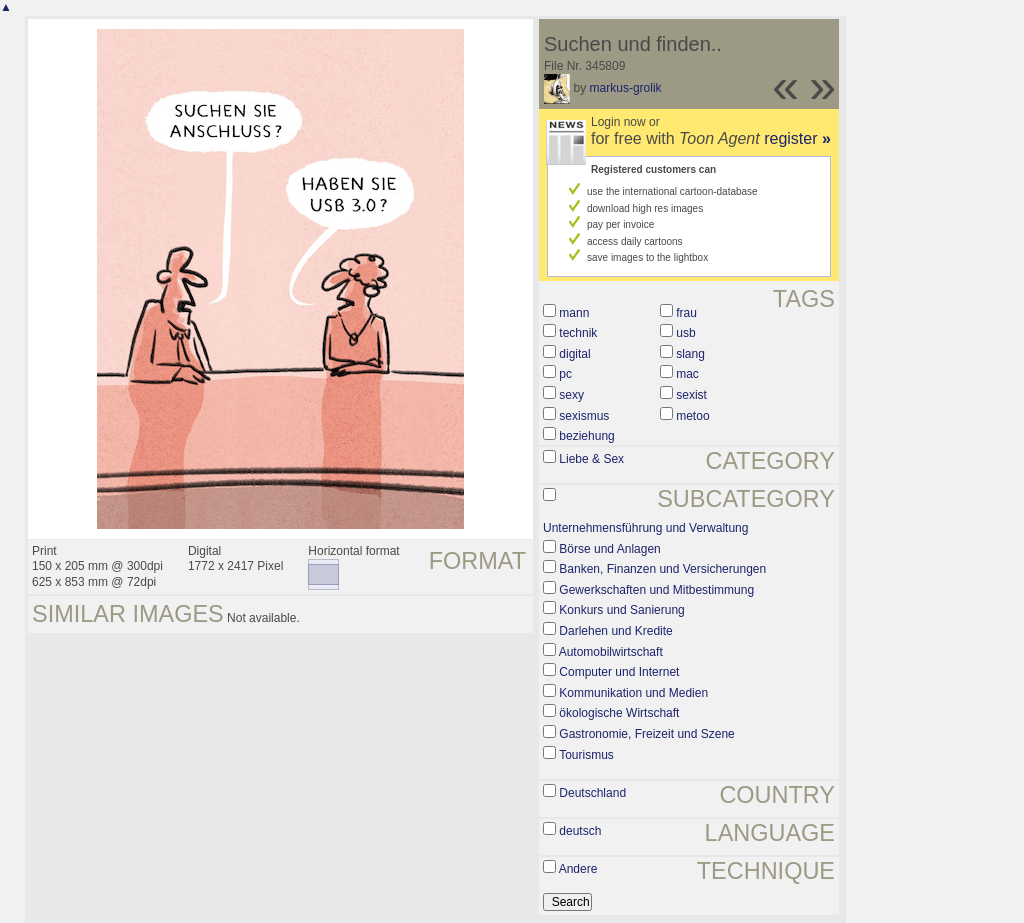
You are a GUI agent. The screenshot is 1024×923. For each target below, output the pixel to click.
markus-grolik (626, 88)
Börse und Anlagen (609, 549)
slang (690, 354)
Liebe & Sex (591, 459)
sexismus (584, 416)
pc (565, 374)
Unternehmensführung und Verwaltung (645, 528)
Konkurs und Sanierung (621, 610)
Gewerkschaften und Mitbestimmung (656, 590)
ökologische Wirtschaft (619, 713)
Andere (578, 869)
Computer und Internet (619, 672)
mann (574, 313)
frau (686, 313)
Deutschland (592, 793)
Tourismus (586, 755)
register (797, 138)
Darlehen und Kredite (615, 631)
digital (574, 354)
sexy (571, 395)
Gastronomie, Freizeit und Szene (646, 734)
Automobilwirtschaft (611, 652)
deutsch (580, 831)
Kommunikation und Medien (633, 693)
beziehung (586, 436)
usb (685, 333)
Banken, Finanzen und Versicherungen (662, 569)
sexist (691, 395)
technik (578, 333)
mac (687, 374)
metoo (692, 416)
